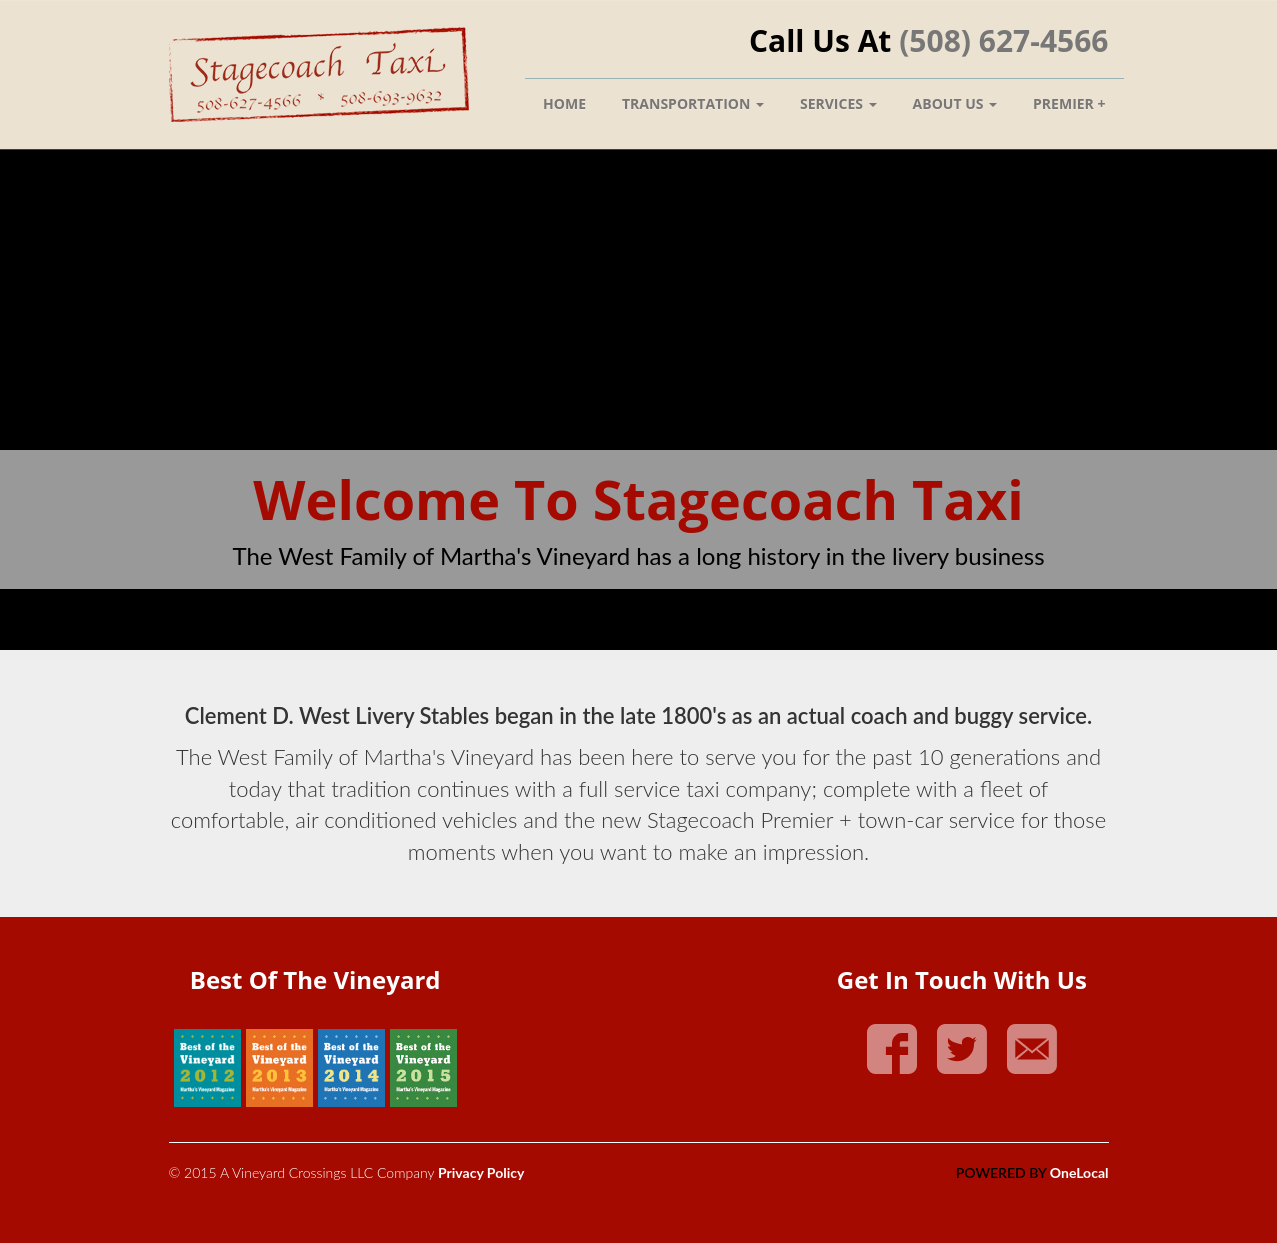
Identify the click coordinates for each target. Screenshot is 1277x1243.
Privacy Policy (481, 1172)
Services (838, 103)
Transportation (693, 103)
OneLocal (1079, 1172)
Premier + (1069, 103)
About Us (955, 103)
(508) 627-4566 (1003, 40)
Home (564, 103)
